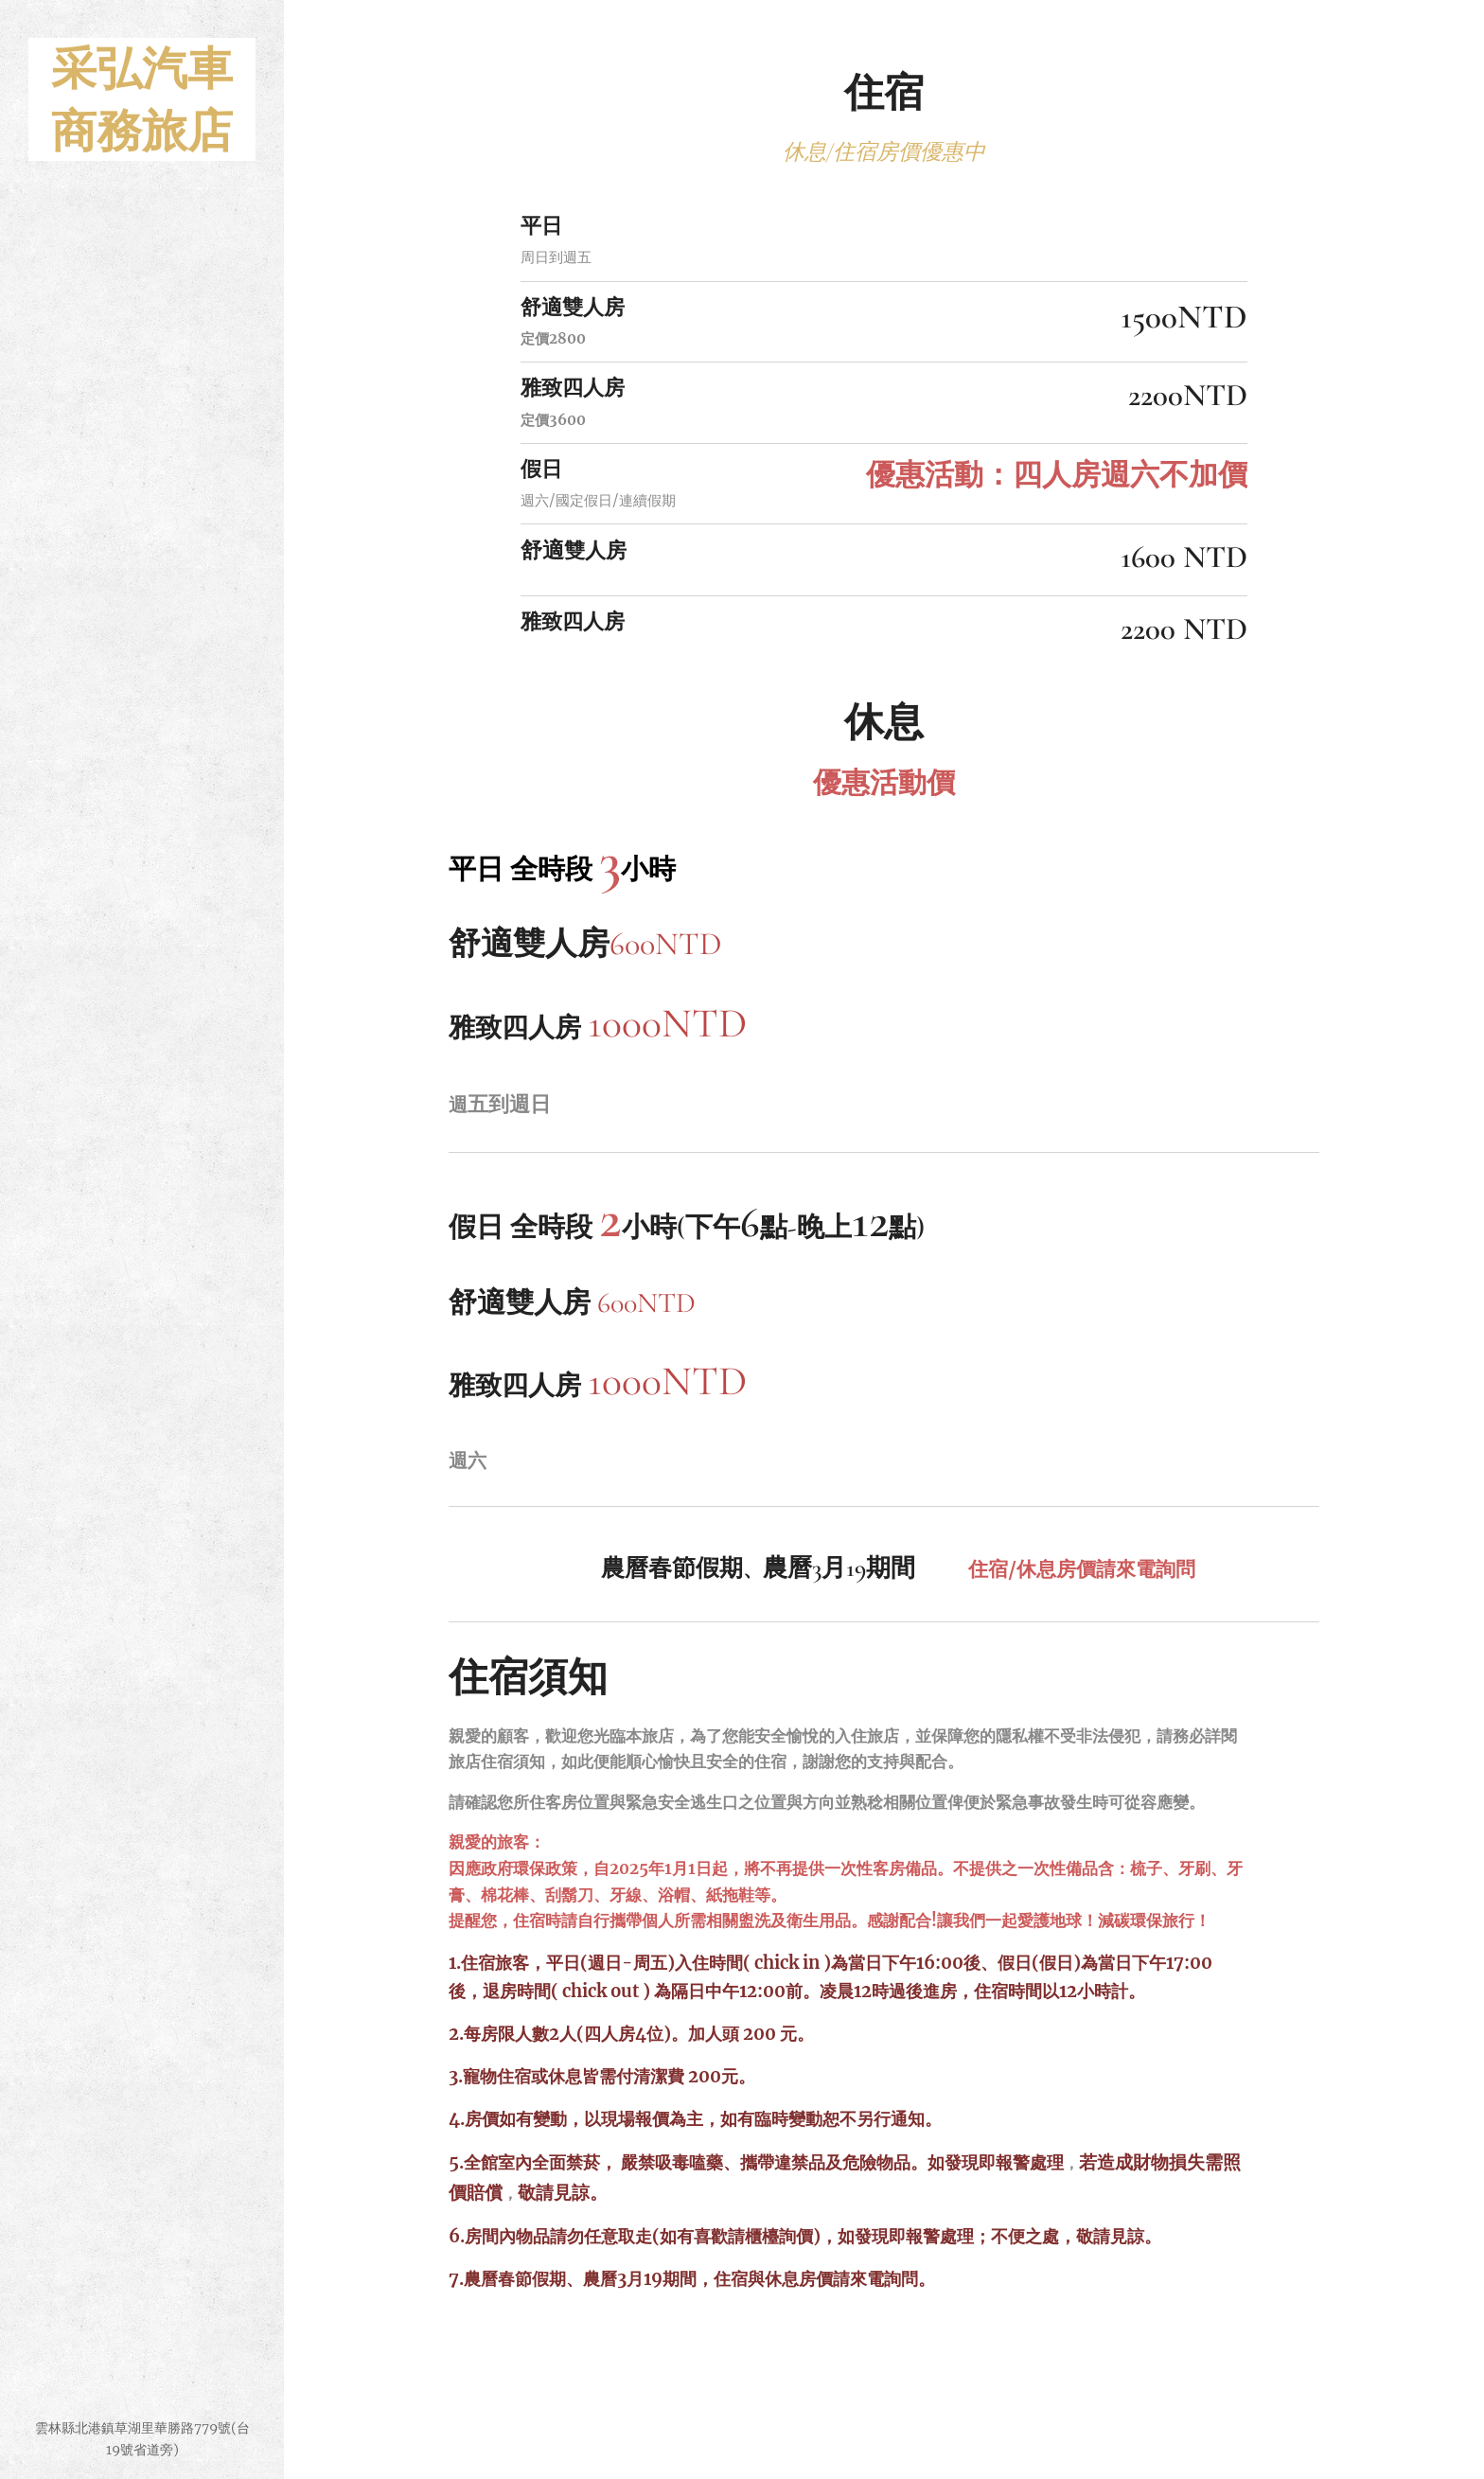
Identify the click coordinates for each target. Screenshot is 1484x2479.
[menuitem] (142, 1208)
